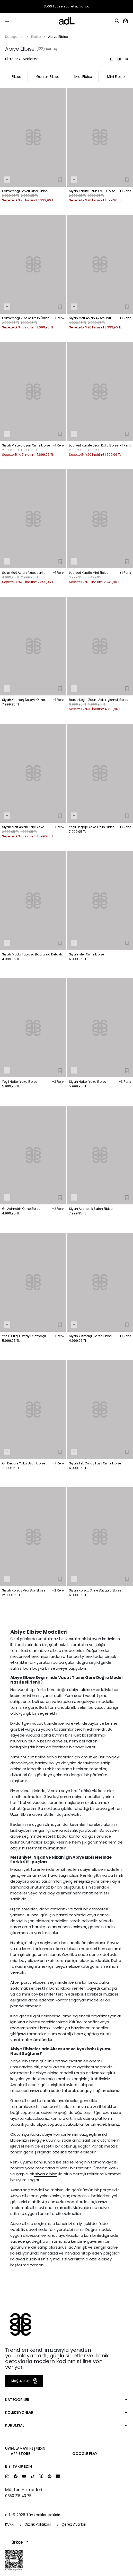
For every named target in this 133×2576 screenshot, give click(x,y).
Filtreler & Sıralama (22, 58)
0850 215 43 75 (18, 2495)
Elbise (36, 36)
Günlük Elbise (47, 76)
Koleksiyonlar (19, 2412)
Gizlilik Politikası (37, 2524)
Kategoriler (14, 36)
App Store (20, 2453)
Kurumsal (14, 2425)
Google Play (84, 2453)
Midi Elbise (83, 76)
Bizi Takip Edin (18, 2466)
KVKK (9, 2524)
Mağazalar (25, 2380)
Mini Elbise (116, 76)
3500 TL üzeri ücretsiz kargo (67, 6)
